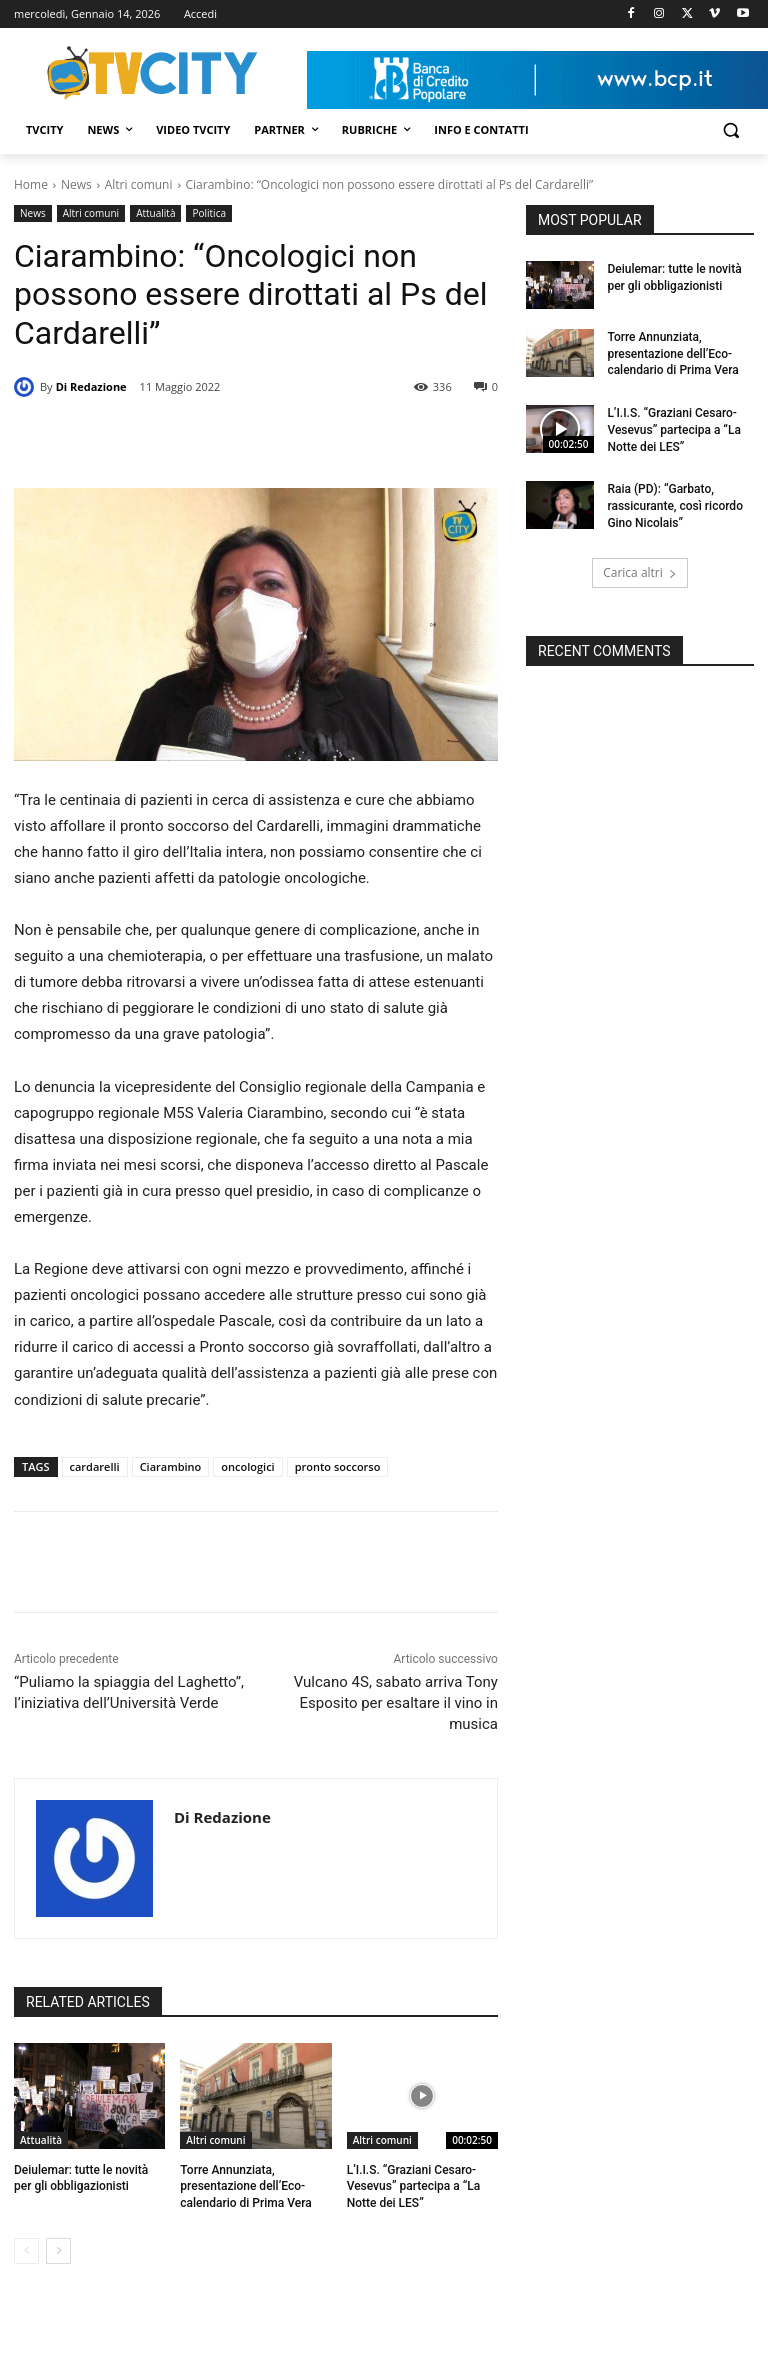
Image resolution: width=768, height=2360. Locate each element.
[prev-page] (26, 2251)
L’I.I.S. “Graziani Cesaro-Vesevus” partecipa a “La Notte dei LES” (414, 2187)
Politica (209, 213)
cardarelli (95, 1466)
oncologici (247, 1466)
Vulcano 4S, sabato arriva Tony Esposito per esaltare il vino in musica (396, 1703)
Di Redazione (91, 386)
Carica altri (640, 572)
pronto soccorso (338, 1466)
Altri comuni (139, 184)
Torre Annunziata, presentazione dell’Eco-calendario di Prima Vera (245, 2187)
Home (31, 184)
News (76, 184)
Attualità (155, 213)
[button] (730, 130)
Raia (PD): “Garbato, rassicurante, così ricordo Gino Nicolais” (675, 506)
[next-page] (58, 2251)
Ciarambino (171, 1466)
